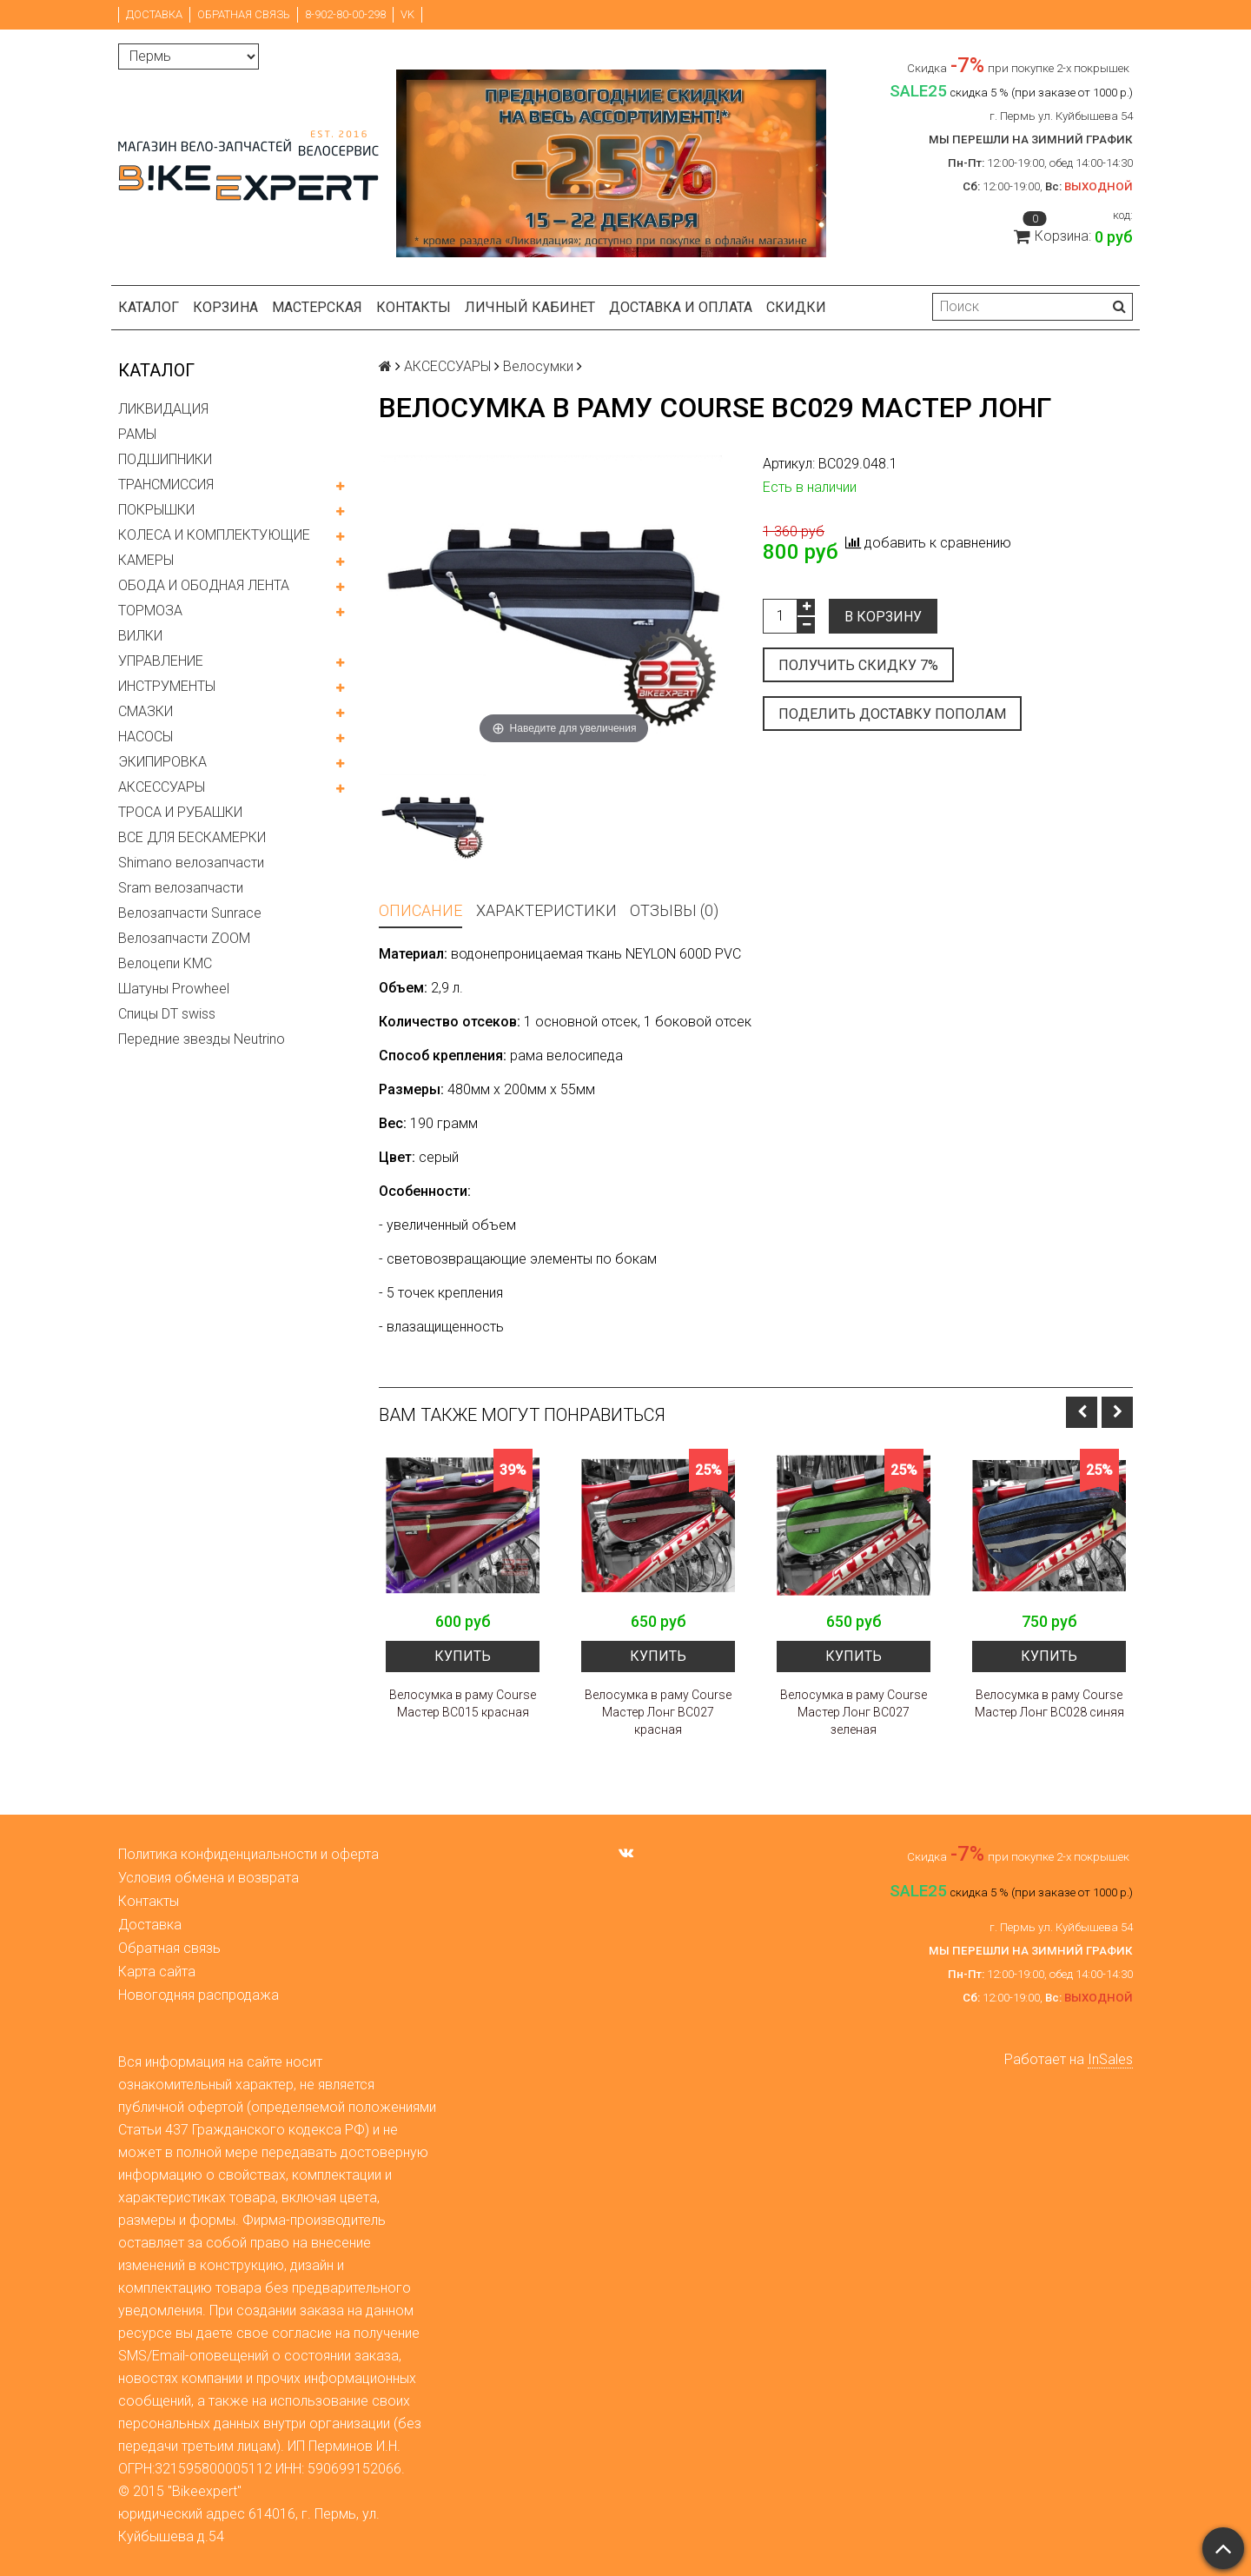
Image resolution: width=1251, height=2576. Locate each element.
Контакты (413, 307)
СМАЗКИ (145, 711)
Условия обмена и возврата (208, 1877)
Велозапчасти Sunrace (189, 913)
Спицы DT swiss (166, 1014)
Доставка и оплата (680, 307)
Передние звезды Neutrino (201, 1039)
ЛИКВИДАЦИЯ (163, 409)
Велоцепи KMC (165, 963)
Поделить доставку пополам (892, 714)
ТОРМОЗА (150, 610)
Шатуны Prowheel (173, 988)
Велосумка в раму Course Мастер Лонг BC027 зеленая (853, 1712)
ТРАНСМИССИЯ (166, 484)
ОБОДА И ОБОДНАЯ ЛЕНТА (203, 585)
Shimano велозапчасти (191, 862)
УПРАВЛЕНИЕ (160, 661)
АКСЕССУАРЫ (161, 787)
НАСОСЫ (145, 736)
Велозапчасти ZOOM (184, 938)
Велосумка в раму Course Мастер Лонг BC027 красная (658, 1712)
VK (407, 14)
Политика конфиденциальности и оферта (248, 1854)
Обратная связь (243, 14)
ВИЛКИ (140, 635)
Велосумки (538, 366)
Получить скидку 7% (858, 665)
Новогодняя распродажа (198, 1995)
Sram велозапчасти (180, 888)
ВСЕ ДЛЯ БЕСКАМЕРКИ (192, 837)
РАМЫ (137, 434)
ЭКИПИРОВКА (162, 762)
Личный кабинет (530, 307)
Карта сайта (156, 1971)
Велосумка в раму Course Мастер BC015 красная (462, 1703)
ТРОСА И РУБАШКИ (180, 812)
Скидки (796, 307)
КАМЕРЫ (146, 560)
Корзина (225, 307)
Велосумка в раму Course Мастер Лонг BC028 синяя (1049, 1703)
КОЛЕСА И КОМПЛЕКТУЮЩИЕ (214, 535)
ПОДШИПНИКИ (165, 459)
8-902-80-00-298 (345, 14)
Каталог (148, 307)
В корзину (883, 616)
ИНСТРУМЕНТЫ (166, 686)
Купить (462, 1656)
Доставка (154, 14)
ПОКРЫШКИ (156, 509)
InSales (1110, 2059)
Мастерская (317, 307)
